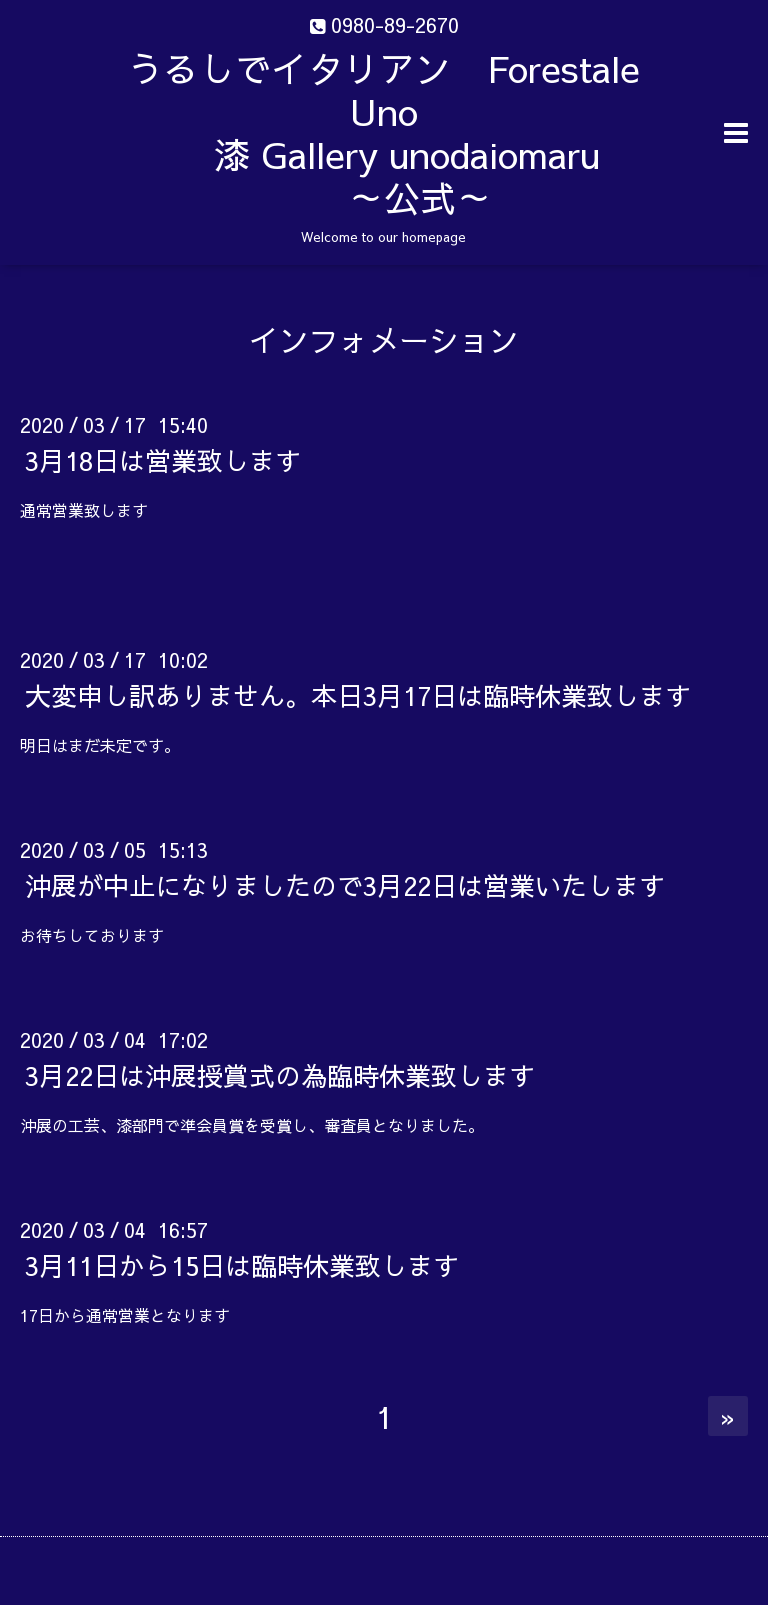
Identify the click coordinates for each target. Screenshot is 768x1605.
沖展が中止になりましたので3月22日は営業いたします (345, 885)
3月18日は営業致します (163, 460)
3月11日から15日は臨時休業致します (242, 1265)
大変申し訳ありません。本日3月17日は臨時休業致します (358, 695)
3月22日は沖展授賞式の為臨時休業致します (280, 1075)
